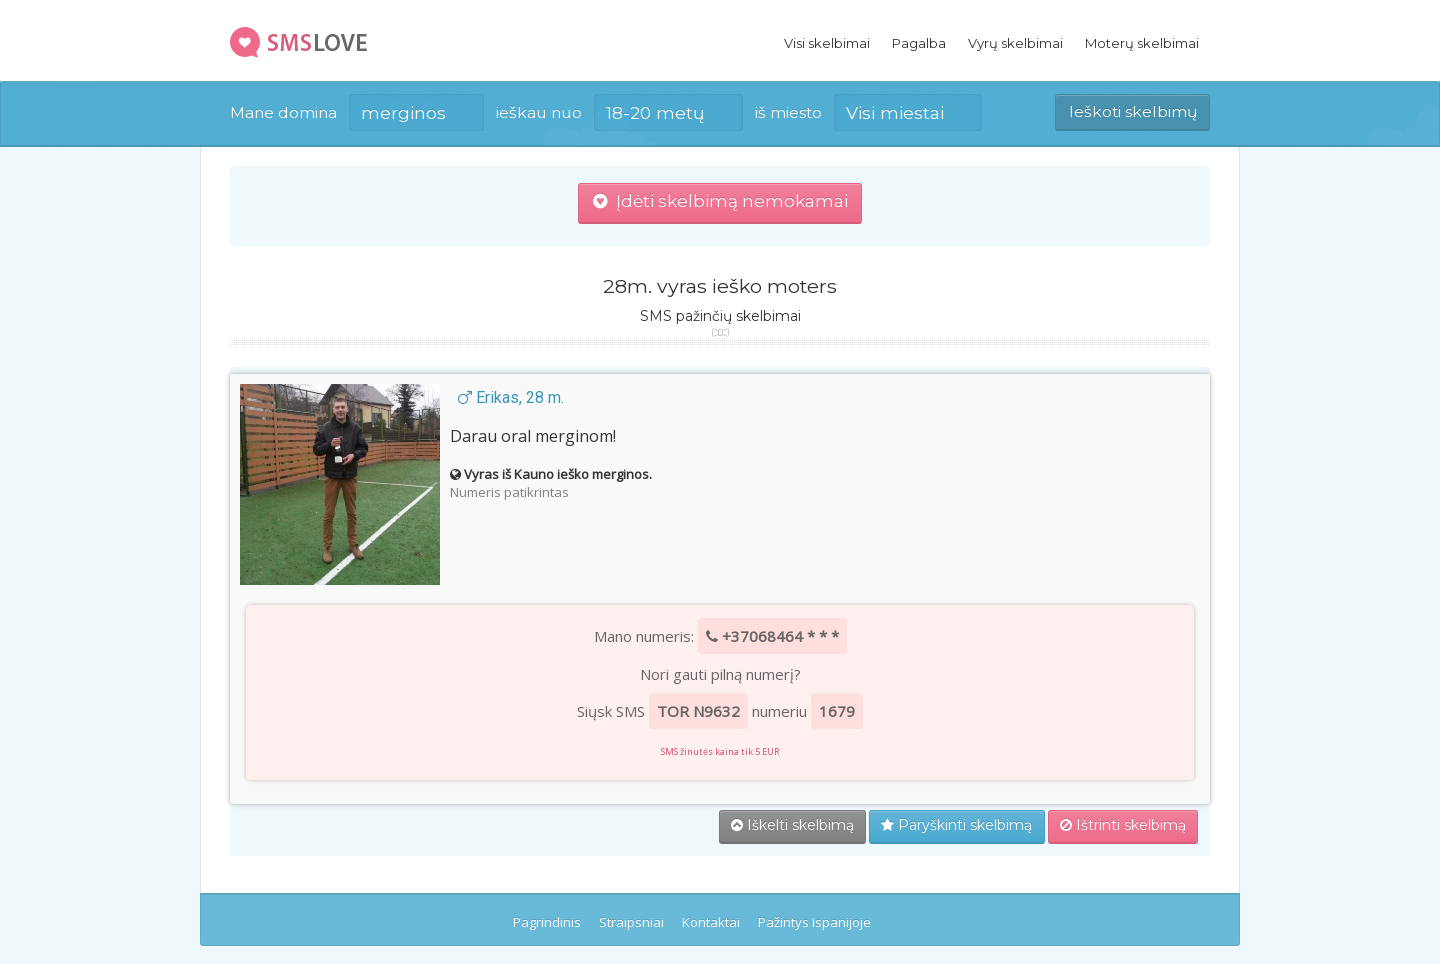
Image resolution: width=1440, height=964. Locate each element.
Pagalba (919, 43)
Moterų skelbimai (1142, 43)
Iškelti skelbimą (792, 825)
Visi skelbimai (827, 43)
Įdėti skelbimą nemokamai (720, 201)
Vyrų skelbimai (1015, 43)
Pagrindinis (547, 922)
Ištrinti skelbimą (1123, 825)
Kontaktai (711, 922)
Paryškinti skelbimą (956, 825)
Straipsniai (631, 922)
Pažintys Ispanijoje (814, 922)
